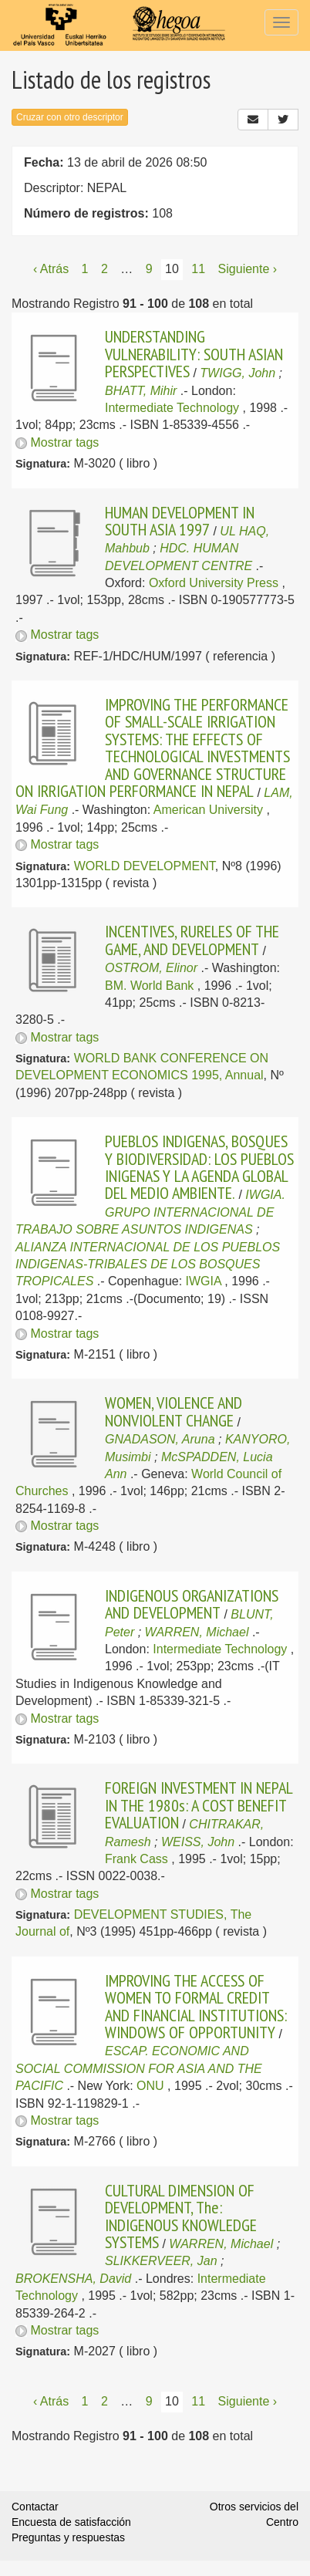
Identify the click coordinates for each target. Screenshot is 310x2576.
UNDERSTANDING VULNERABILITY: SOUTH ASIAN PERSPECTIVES (194, 354)
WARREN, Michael (197, 1632)
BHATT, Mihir (141, 390)
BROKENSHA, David (73, 2278)
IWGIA (203, 1281)
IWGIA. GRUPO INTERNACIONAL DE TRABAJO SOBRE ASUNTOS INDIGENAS (150, 1212)
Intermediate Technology (172, 407)
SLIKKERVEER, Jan (161, 2260)
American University (208, 809)
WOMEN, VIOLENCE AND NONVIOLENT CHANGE (173, 1411)
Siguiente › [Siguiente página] (248, 268)
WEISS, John (197, 1841)
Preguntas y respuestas (68, 2537)
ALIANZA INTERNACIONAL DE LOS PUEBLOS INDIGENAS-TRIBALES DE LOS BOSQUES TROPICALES (147, 1264)
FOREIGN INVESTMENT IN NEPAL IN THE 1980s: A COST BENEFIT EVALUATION (198, 1805)
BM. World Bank (149, 985)
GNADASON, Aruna (160, 1439)
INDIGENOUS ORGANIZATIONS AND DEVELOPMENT (191, 1604)
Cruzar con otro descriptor (69, 117)
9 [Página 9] (149, 268)
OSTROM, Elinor (151, 967)
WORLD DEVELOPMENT (144, 866)
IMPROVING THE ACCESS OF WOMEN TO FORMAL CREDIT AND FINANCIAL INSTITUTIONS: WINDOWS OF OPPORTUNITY (196, 2006)
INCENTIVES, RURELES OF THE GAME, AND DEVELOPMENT (192, 939)
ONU (150, 2085)
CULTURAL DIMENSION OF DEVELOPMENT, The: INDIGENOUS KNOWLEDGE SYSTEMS (181, 2216)
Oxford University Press (213, 582)
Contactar (35, 2506)
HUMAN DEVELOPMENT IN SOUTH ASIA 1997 (179, 520)
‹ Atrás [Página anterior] (51, 268)
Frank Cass (136, 1858)
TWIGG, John (237, 373)
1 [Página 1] (85, 268)
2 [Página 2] (104, 268)
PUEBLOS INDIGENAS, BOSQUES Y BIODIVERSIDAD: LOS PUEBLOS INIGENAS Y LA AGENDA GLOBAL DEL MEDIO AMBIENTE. (199, 1167)
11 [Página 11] (198, 268)
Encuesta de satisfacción (71, 2522)
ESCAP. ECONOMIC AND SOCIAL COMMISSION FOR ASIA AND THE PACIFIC (138, 2068)
